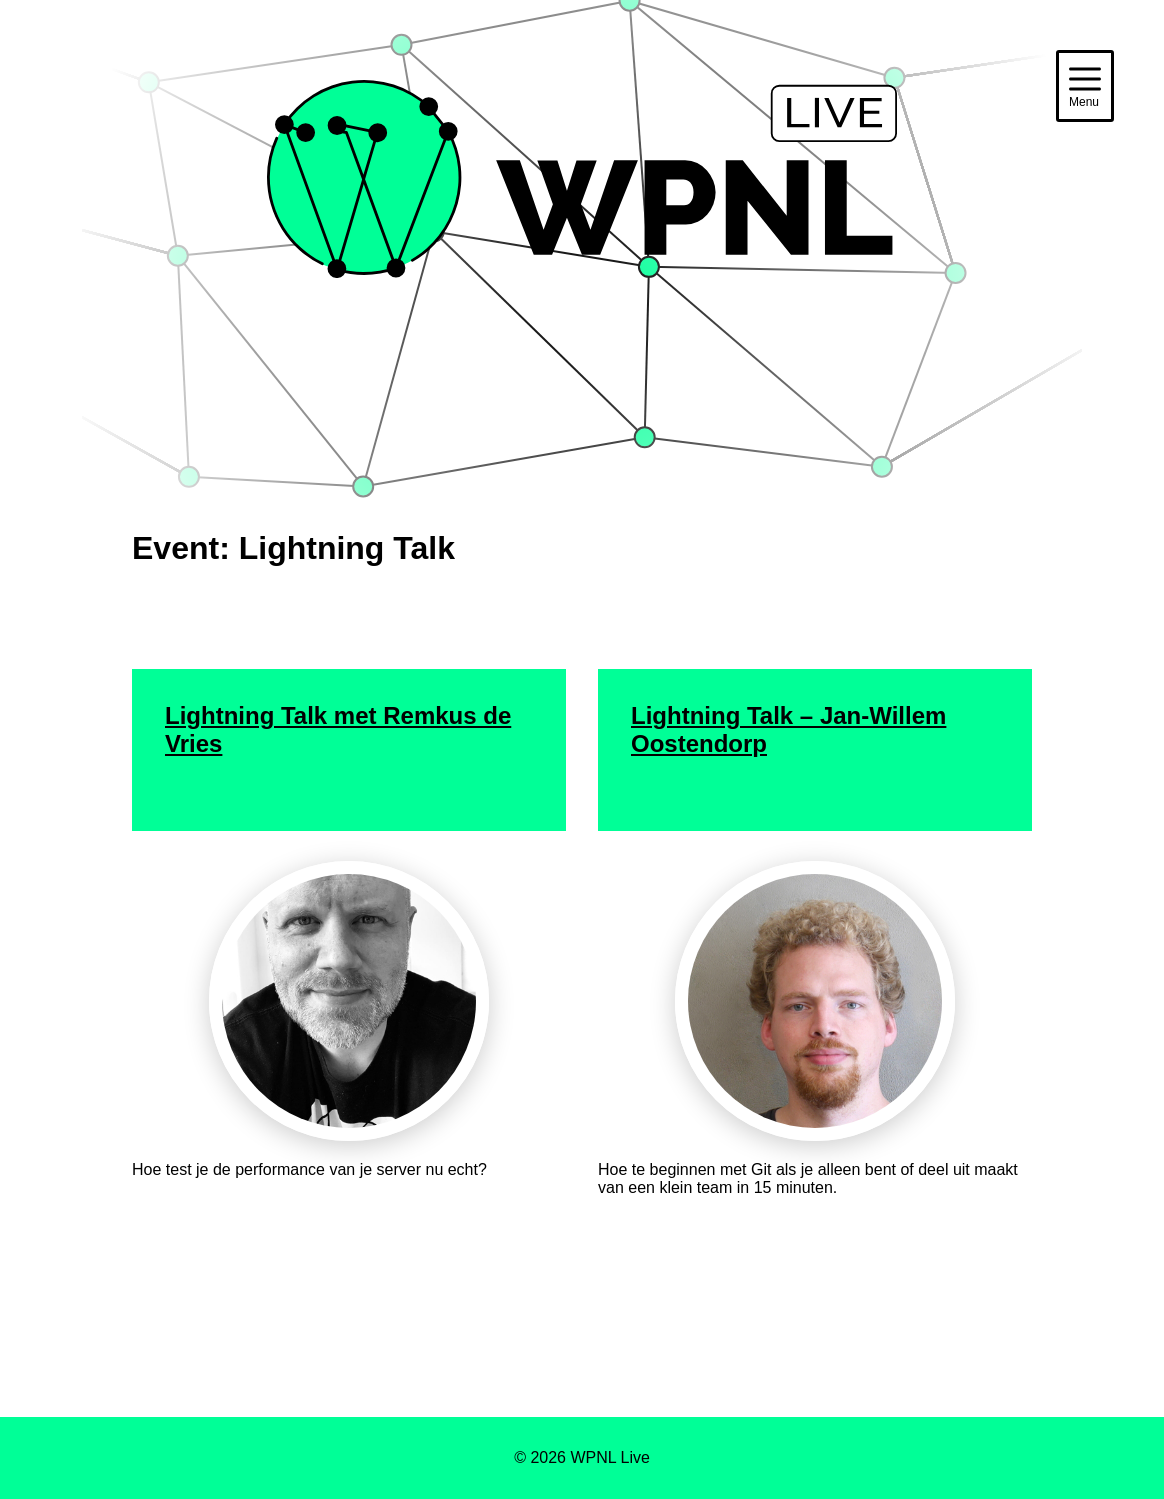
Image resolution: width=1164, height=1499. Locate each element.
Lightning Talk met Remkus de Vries (338, 729)
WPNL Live (582, 330)
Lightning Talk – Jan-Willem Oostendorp (788, 729)
